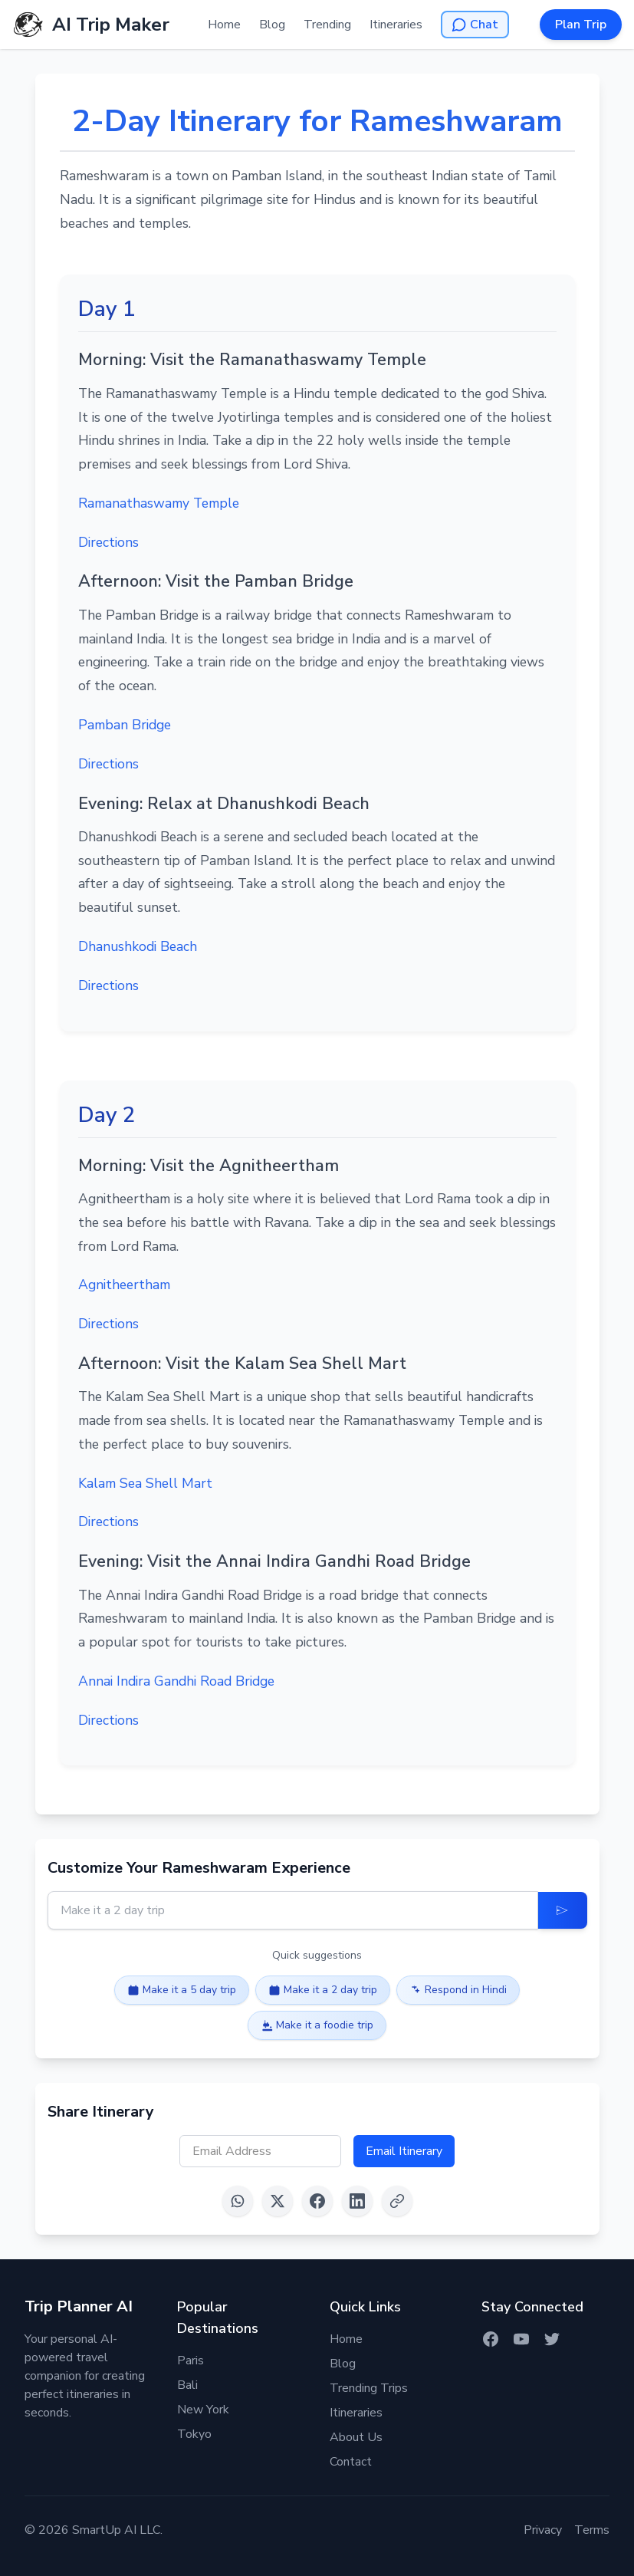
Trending (327, 24)
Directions (108, 542)
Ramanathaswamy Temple (158, 503)
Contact (351, 2461)
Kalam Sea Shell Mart (145, 1483)
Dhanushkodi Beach (137, 946)
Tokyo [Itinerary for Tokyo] (194, 2434)
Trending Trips (369, 2388)
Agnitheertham (124, 1284)
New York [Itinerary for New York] (203, 2409)
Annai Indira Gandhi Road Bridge (176, 1681)
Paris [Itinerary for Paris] (190, 2360)
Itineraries (396, 24)
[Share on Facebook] (317, 2201)
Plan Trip (580, 24)
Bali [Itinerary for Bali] (187, 2385)
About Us (356, 2437)
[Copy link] (397, 2201)
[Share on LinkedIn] (357, 2201)
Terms (591, 2530)
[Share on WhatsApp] (237, 2201)
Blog (272, 24)
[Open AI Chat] (475, 24)
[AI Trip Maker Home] (90, 24)
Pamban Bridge (124, 725)
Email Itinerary (404, 2151)
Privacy (543, 2530)
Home (224, 24)
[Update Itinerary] (562, 1910)
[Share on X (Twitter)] (277, 2201)
